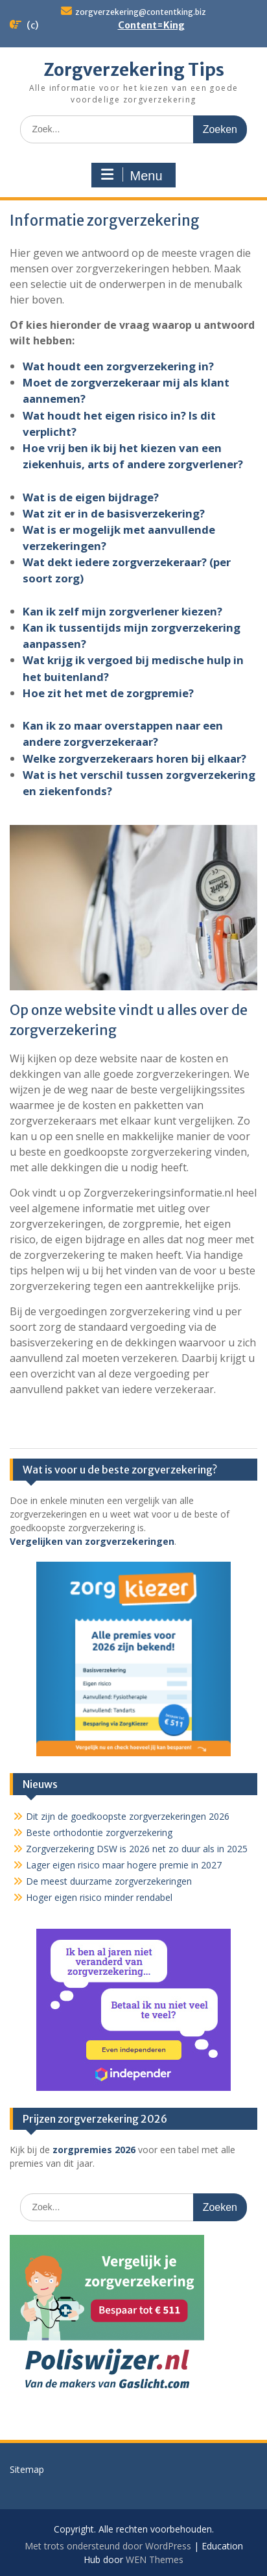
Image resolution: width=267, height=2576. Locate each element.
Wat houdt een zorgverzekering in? (118, 366)
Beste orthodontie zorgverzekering (99, 1832)
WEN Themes (154, 2559)
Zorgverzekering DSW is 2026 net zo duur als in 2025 (137, 1849)
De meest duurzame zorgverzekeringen (109, 1881)
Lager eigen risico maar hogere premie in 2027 (124, 1865)
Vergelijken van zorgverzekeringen (92, 1541)
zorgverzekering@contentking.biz (140, 12)
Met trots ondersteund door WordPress (108, 2546)
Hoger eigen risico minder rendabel (99, 1897)
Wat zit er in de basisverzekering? (114, 513)
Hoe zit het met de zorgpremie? (108, 693)
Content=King (151, 25)
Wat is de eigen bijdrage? (91, 497)
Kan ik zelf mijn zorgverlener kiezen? (122, 611)
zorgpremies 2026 (93, 2149)
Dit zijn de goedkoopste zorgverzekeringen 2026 (127, 1816)
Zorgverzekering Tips (133, 69)
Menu (131, 175)
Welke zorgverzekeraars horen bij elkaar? (134, 758)
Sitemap (27, 2469)
